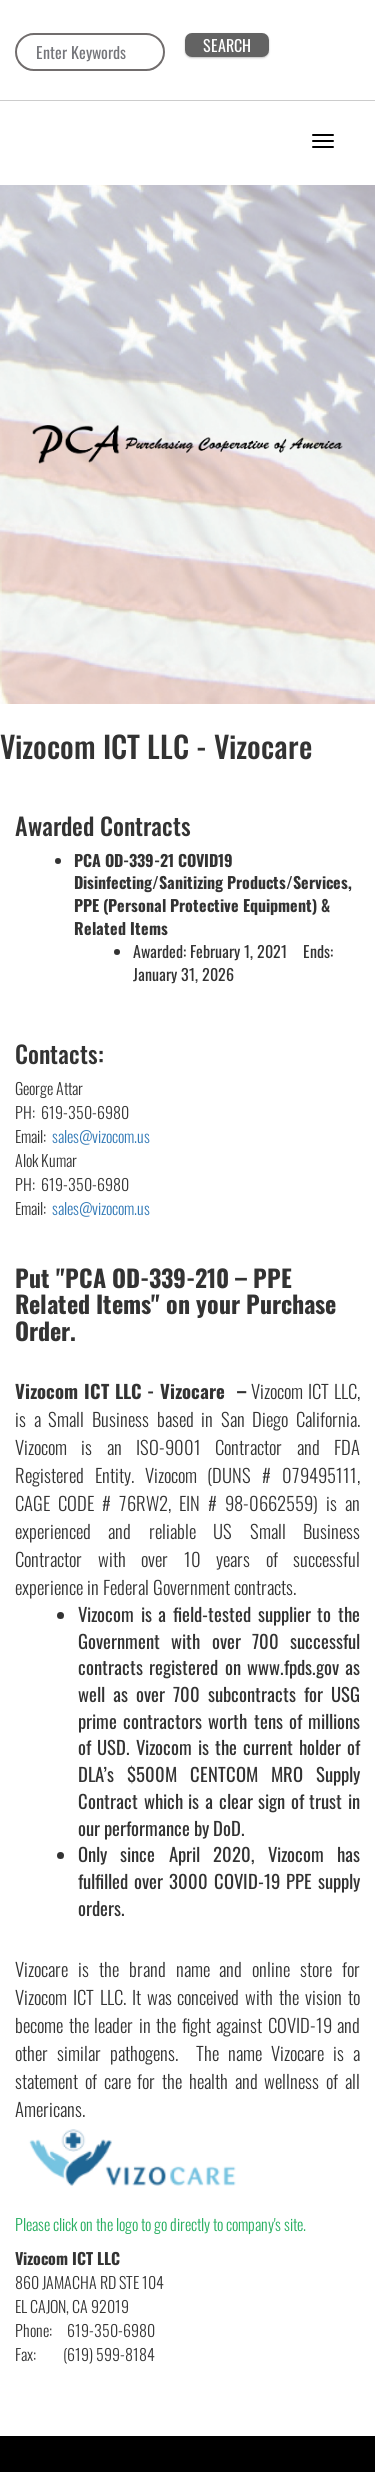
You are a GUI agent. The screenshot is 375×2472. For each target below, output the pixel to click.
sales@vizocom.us (99, 1136)
